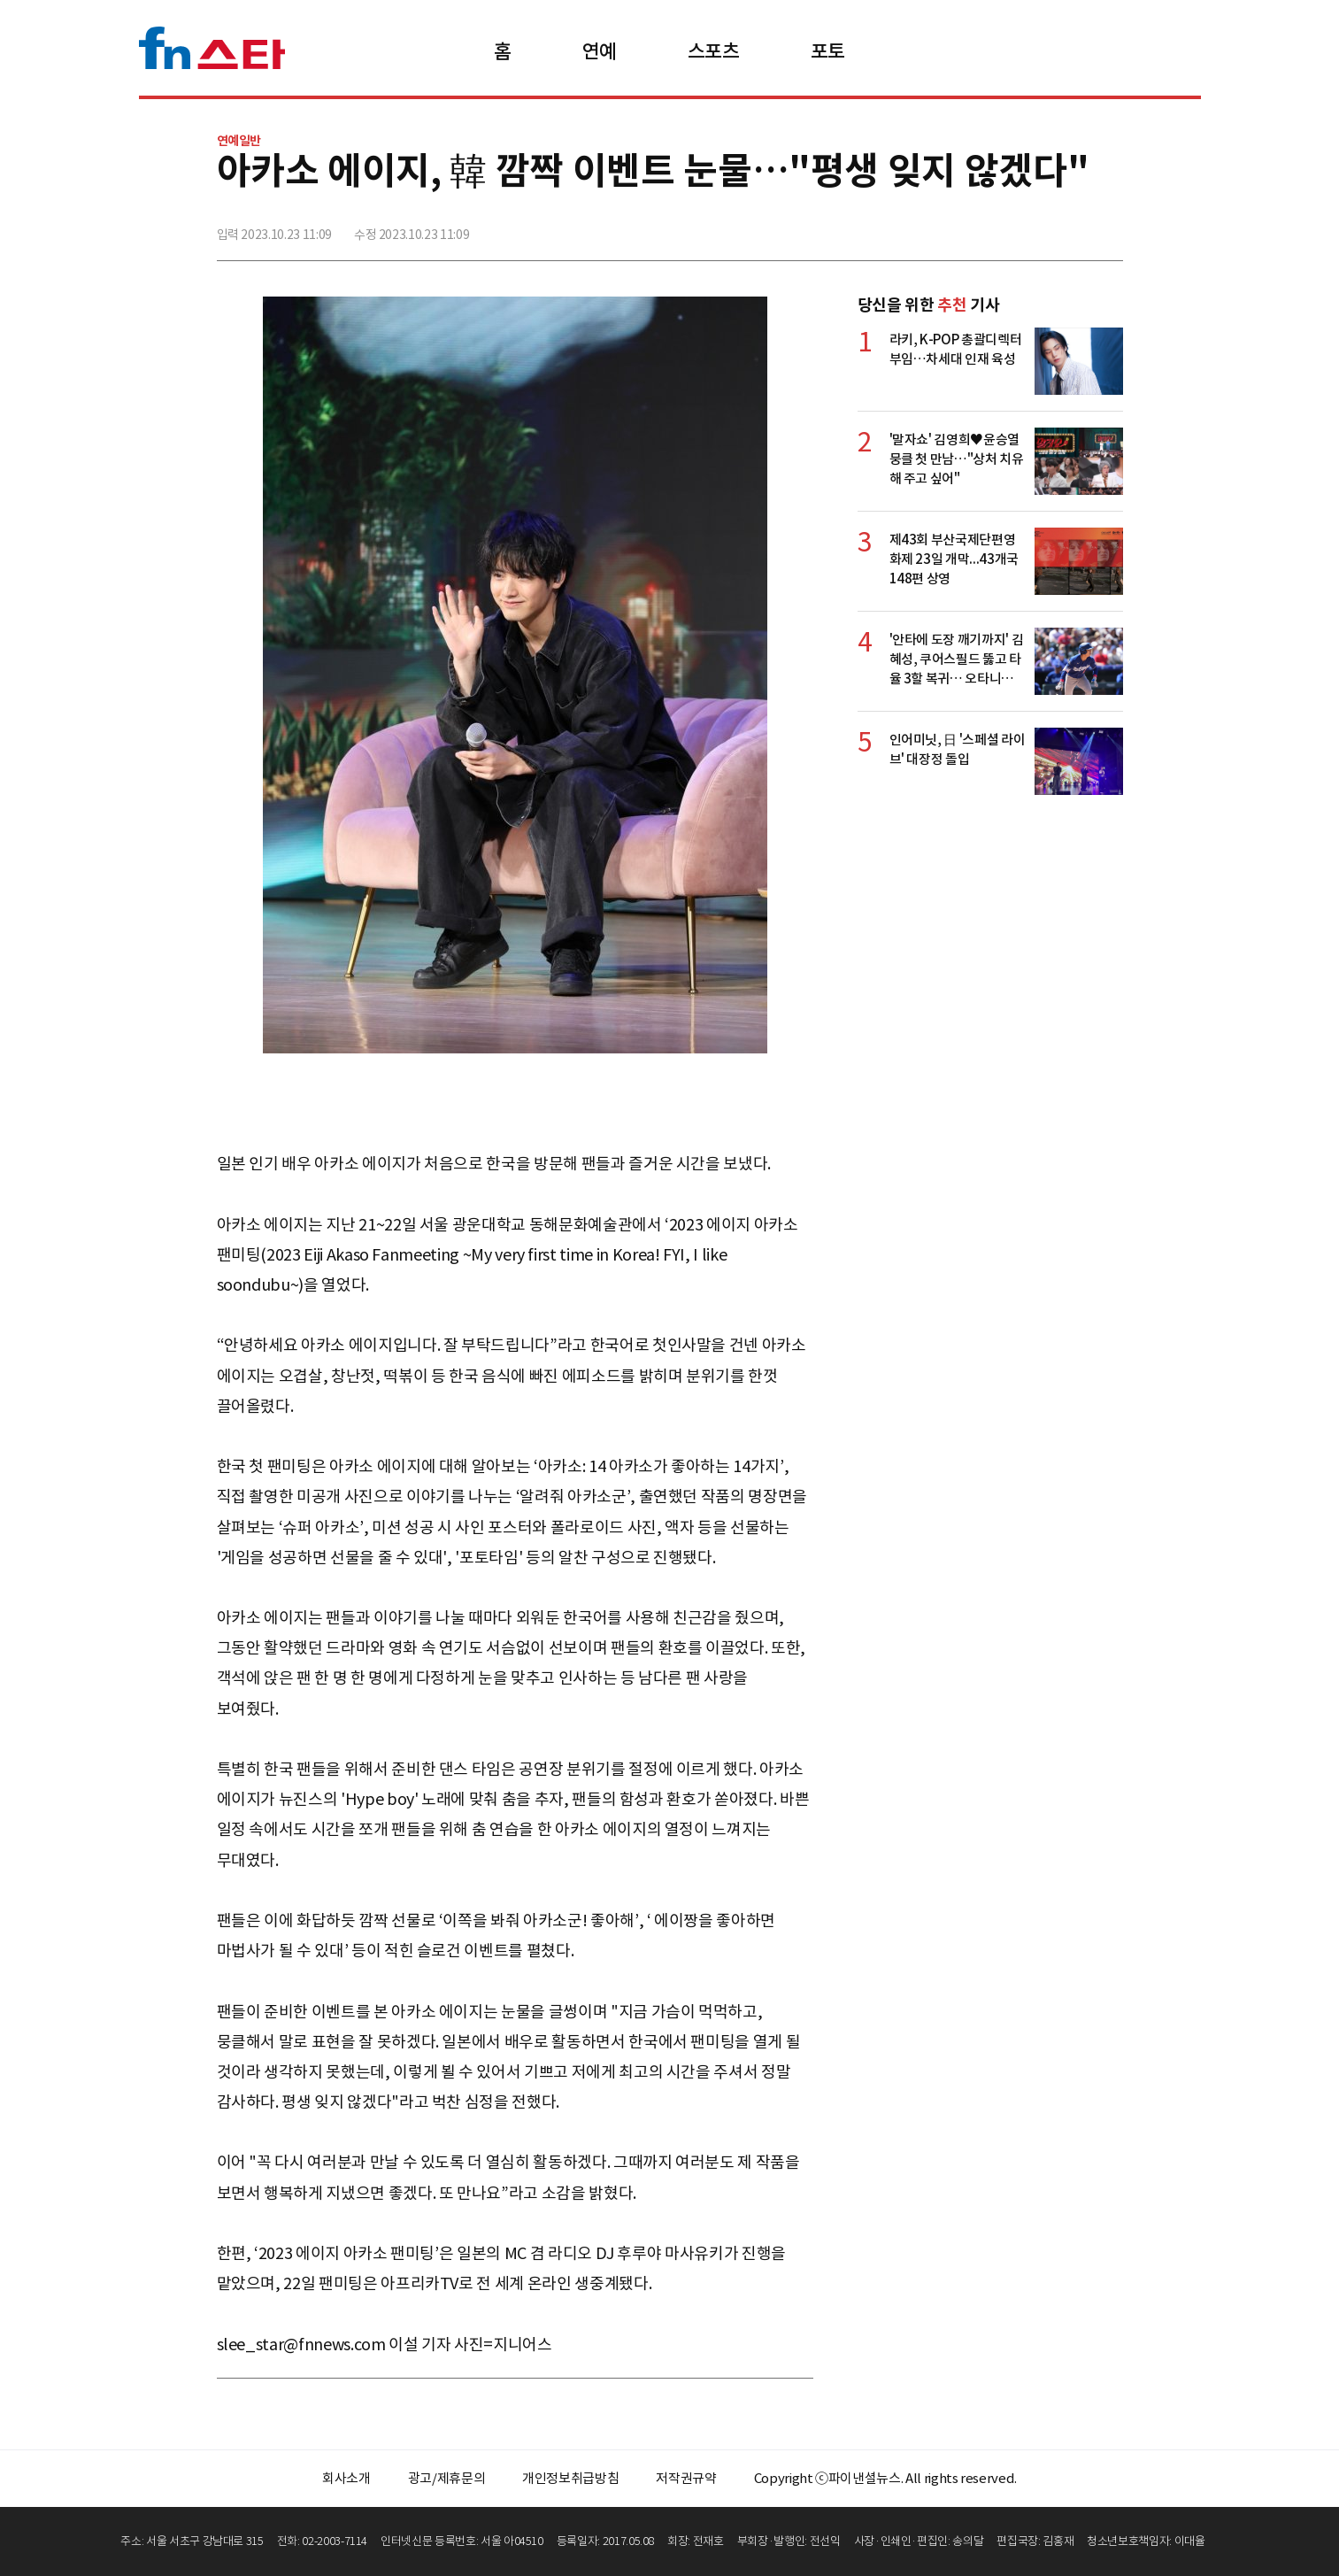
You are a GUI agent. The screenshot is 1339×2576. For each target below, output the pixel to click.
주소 (1108, 227)
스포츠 (714, 51)
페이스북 (991, 227)
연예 (599, 51)
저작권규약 (686, 2478)
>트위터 (1030, 227)
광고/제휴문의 (447, 2478)
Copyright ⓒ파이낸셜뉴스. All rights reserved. (885, 2478)
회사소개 (346, 2478)
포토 (828, 51)
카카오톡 (1069, 227)
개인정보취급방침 (570, 2478)
